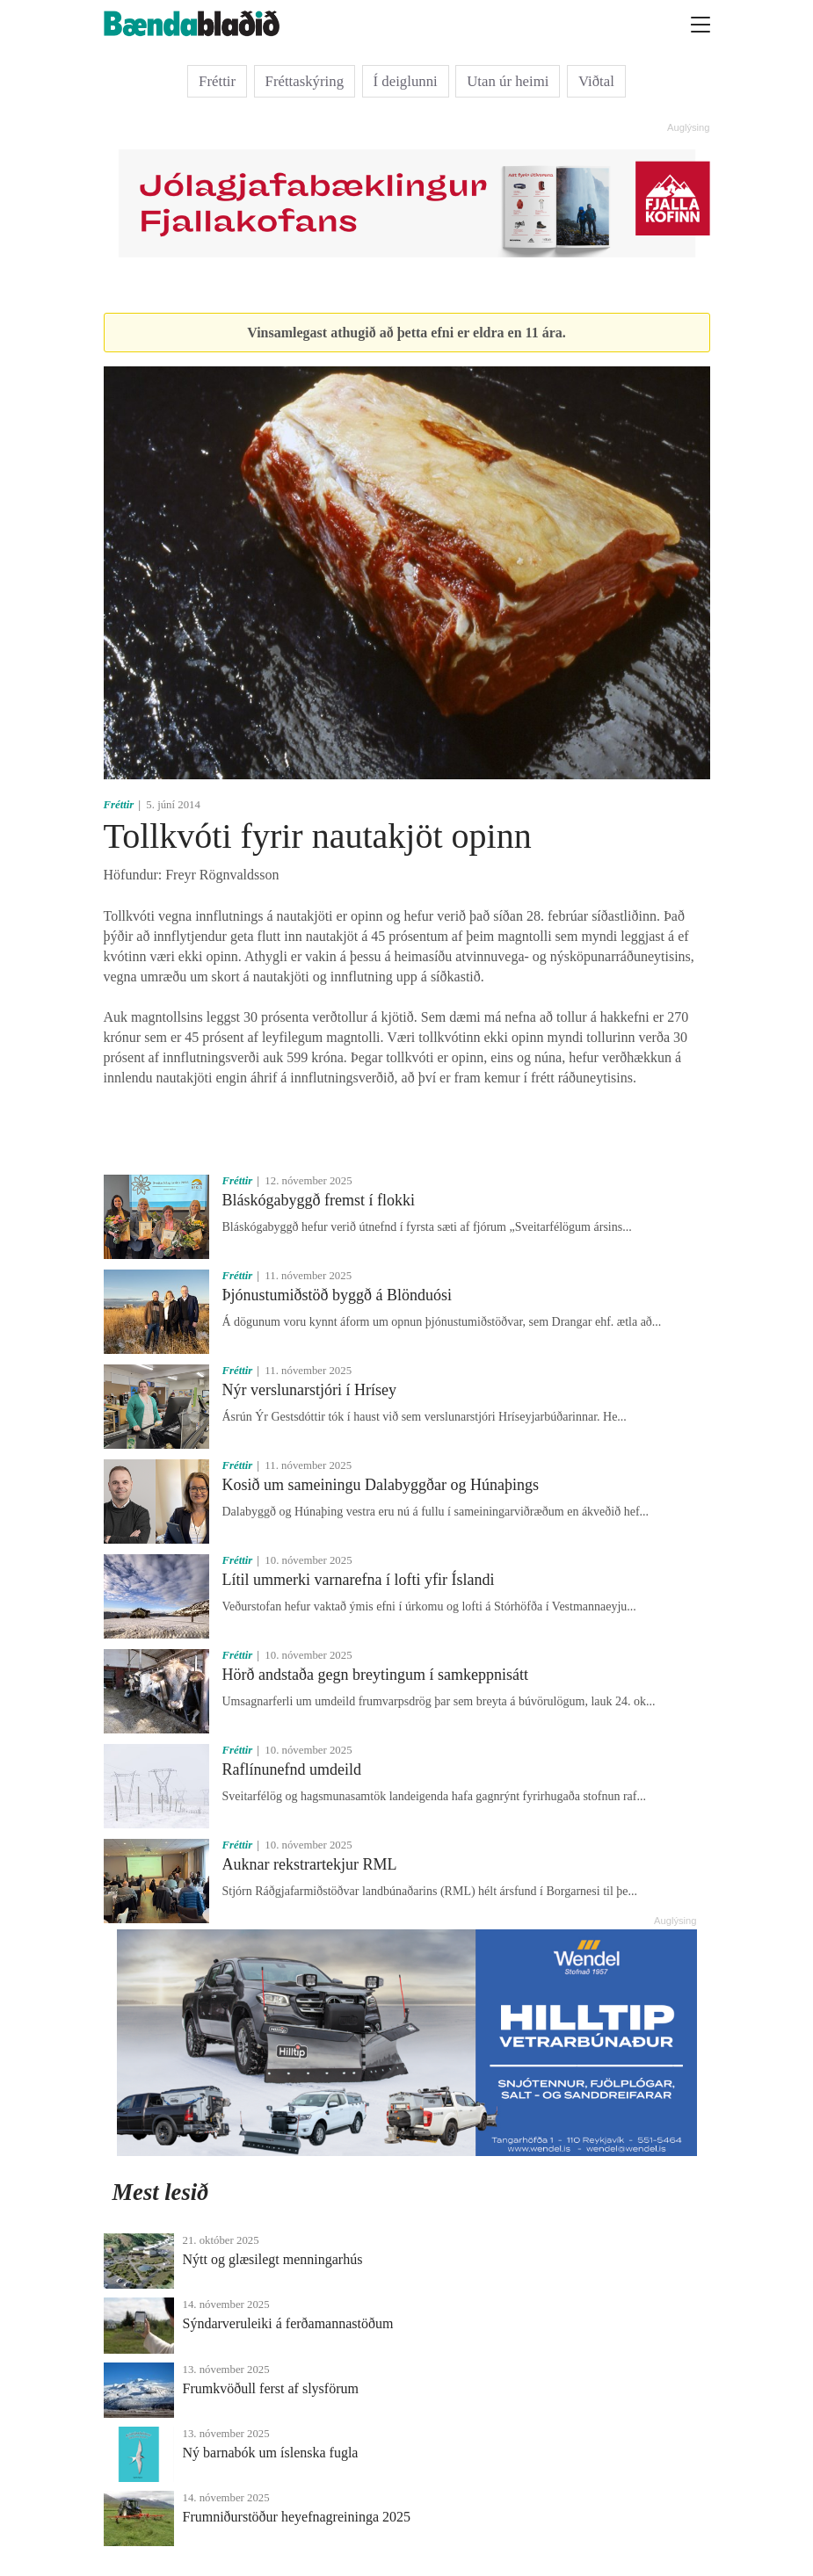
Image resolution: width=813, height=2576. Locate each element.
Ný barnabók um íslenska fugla (271, 2452)
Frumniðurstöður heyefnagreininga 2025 (297, 2516)
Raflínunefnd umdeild (291, 1769)
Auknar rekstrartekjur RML (309, 1864)
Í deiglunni (406, 81)
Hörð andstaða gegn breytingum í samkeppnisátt (375, 1674)
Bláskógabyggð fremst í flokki (318, 1200)
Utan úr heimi (507, 81)
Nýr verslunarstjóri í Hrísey (309, 1390)
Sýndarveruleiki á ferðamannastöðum (288, 2323)
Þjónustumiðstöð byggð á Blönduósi (337, 1295)
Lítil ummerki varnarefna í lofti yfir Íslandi (358, 1579)
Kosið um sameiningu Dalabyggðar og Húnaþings (380, 1485)
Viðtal (596, 81)
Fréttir (217, 81)
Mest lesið (161, 2192)
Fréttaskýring (305, 81)
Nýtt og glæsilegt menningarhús (273, 2259)
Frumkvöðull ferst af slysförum (271, 2388)
